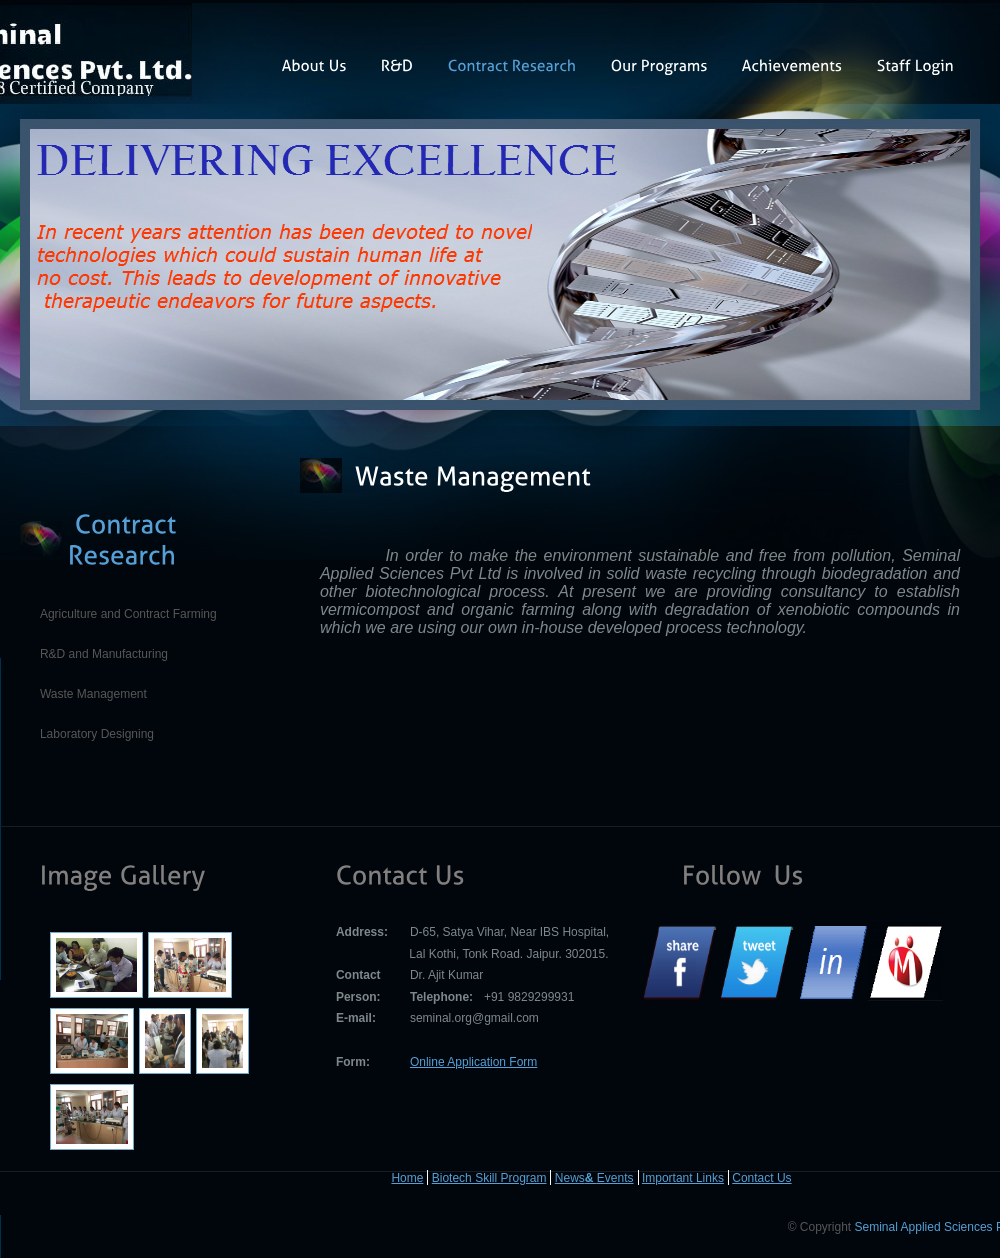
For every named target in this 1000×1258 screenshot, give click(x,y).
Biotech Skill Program (489, 1178)
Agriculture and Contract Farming (128, 614)
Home (407, 1178)
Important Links (683, 1178)
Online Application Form (473, 1062)
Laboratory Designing (97, 734)
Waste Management (93, 694)
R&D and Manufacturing (104, 654)
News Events (594, 1178)
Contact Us (761, 1178)
